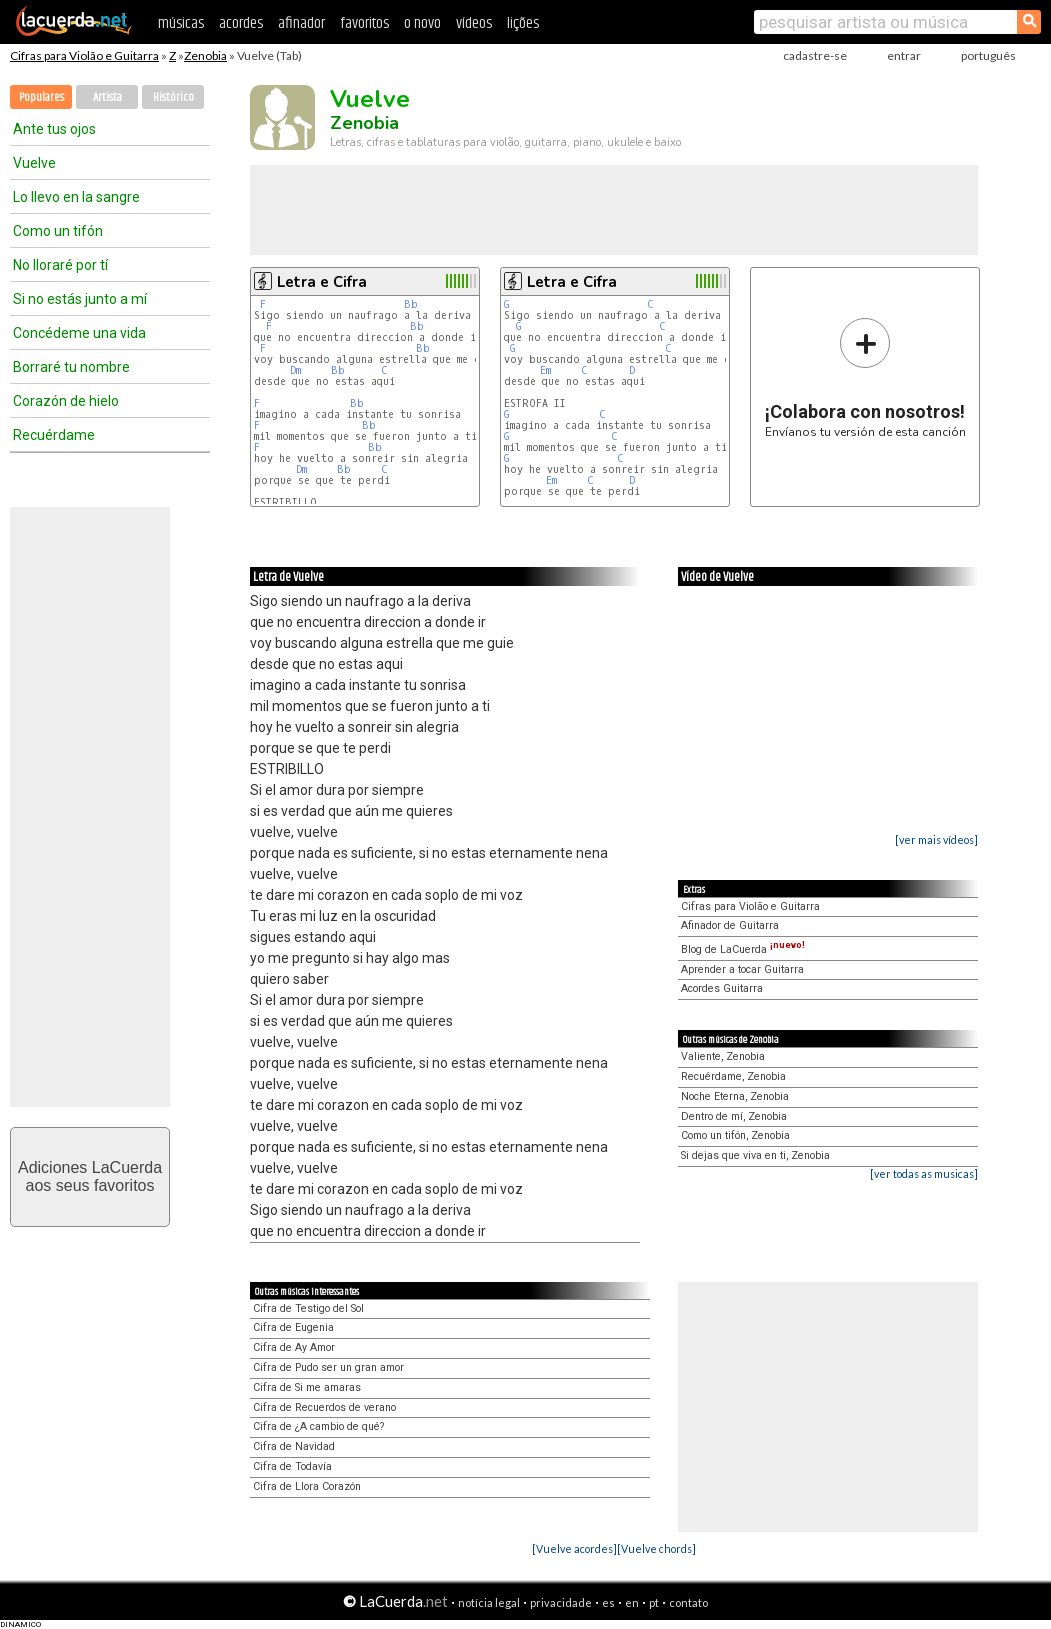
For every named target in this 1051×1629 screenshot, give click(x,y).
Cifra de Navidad (294, 1446)
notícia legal (489, 1602)
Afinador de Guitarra (730, 925)
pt (654, 1602)
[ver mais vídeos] (936, 839)
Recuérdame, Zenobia (733, 1076)
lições (523, 23)
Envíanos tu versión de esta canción (865, 377)
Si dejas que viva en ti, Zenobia (755, 1155)
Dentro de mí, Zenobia (734, 1116)
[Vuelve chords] (656, 1548)
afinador (301, 23)
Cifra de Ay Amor (294, 1347)
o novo (422, 23)
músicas (181, 23)
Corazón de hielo (66, 401)
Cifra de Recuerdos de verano (324, 1407)
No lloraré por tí (60, 265)
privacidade (561, 1602)
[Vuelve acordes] (574, 1548)
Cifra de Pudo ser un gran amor (328, 1367)
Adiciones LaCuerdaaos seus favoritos (90, 1176)
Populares (41, 97)
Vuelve (34, 163)
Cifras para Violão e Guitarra (84, 55)
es (608, 1602)
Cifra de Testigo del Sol (308, 1308)
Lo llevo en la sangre (76, 197)
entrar (904, 55)
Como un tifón (58, 231)
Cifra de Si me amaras (307, 1387)
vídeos (474, 23)
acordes (241, 23)
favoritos (364, 23)
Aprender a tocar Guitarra (742, 969)
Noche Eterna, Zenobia (735, 1096)
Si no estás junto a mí (80, 299)
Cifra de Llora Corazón (307, 1486)
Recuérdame (54, 435)
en (632, 1602)
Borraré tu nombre (71, 367)
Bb (411, 304)
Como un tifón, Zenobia (735, 1135)
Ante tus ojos (54, 129)
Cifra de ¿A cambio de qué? (318, 1426)
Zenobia (205, 55)
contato (688, 1602)
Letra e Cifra (322, 282)
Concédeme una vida (79, 333)
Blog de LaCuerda (743, 949)
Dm (295, 370)
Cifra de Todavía (292, 1466)
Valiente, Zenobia (723, 1056)
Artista (107, 97)
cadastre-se (815, 55)
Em (545, 370)
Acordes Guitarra (722, 988)
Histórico (173, 97)
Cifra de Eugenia (293, 1327)
